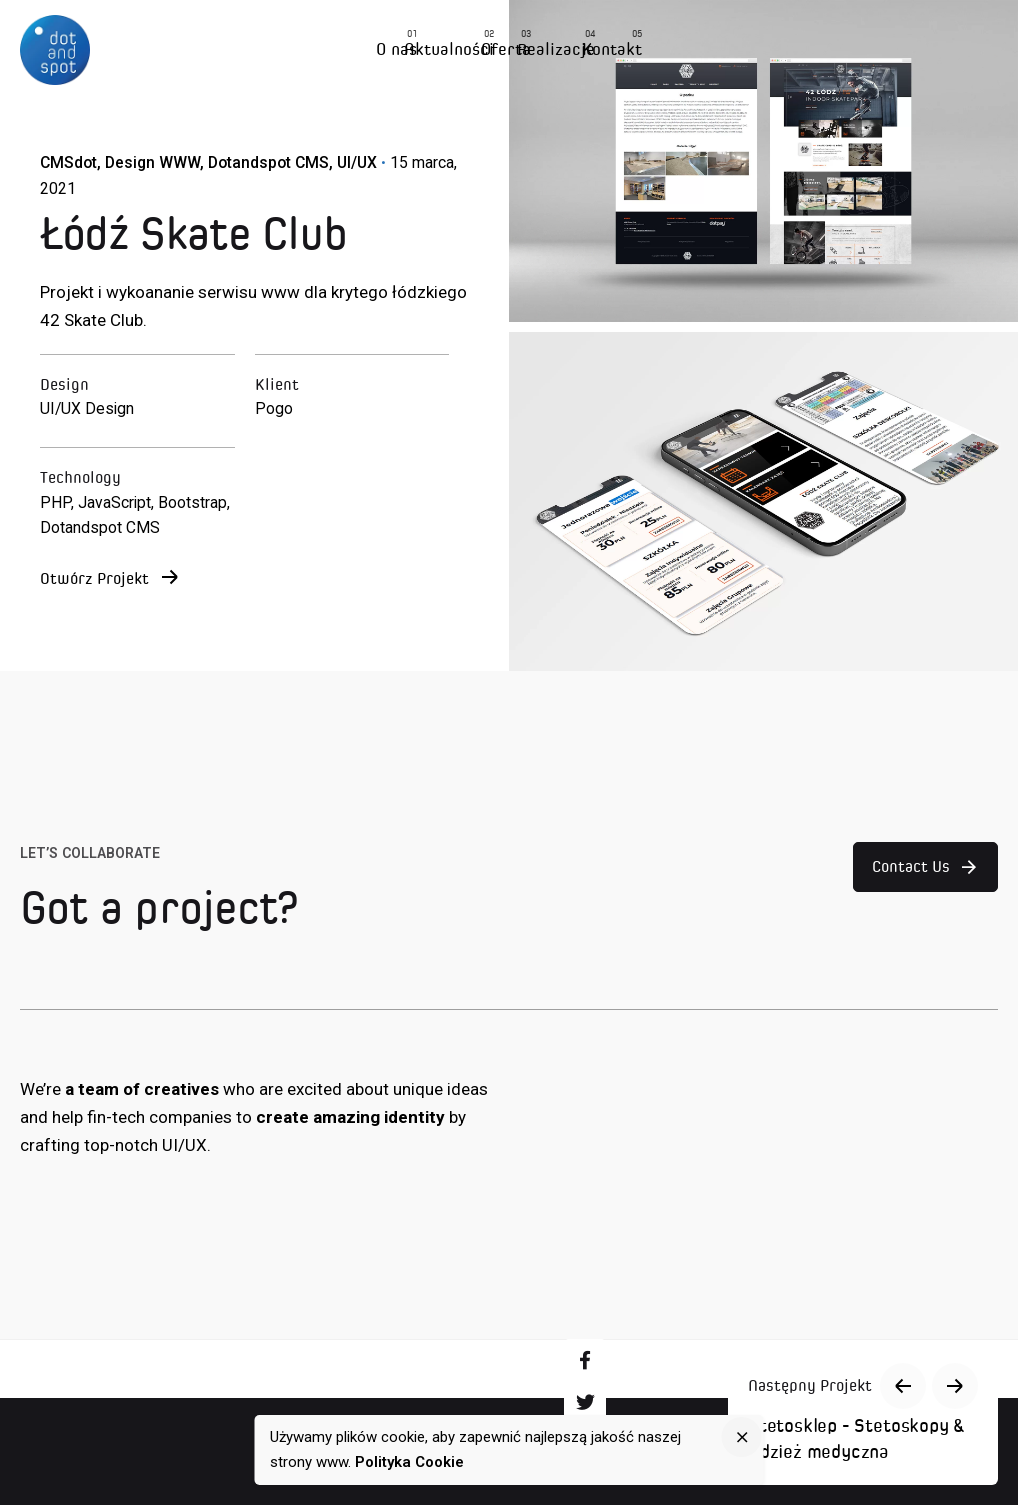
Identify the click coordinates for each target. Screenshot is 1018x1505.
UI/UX (357, 162)
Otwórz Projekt (109, 579)
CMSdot (68, 162)
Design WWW (152, 162)
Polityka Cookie (409, 1462)
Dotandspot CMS (268, 162)
